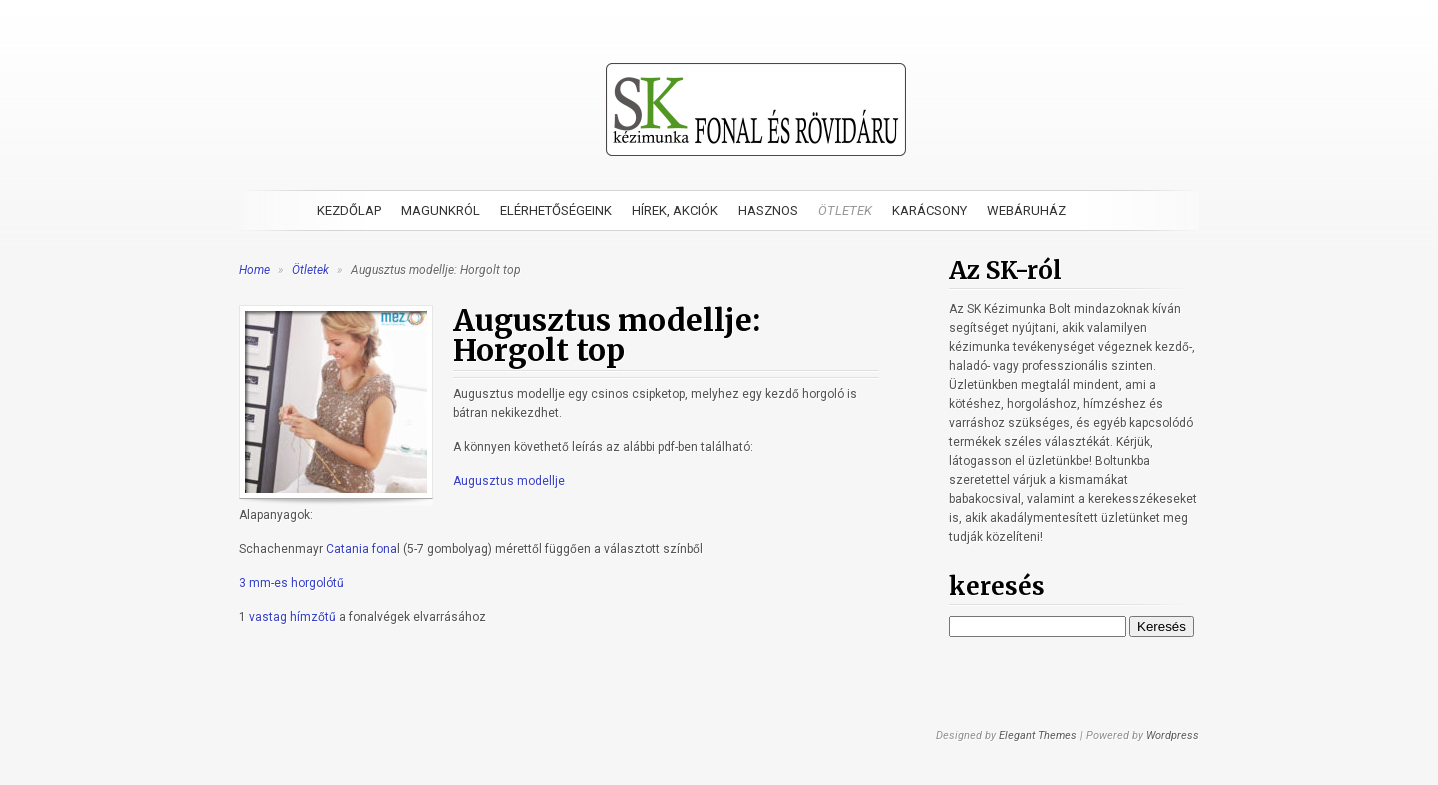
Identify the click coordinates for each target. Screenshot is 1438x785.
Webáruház (1026, 210)
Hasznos (768, 210)
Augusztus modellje (509, 481)
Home (254, 270)
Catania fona (361, 549)
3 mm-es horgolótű (291, 583)
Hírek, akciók (675, 210)
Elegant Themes (1038, 735)
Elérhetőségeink (556, 210)
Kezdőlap (349, 210)
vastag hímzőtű (292, 617)
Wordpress (1172, 735)
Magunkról (440, 210)
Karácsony (929, 210)
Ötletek (845, 210)
